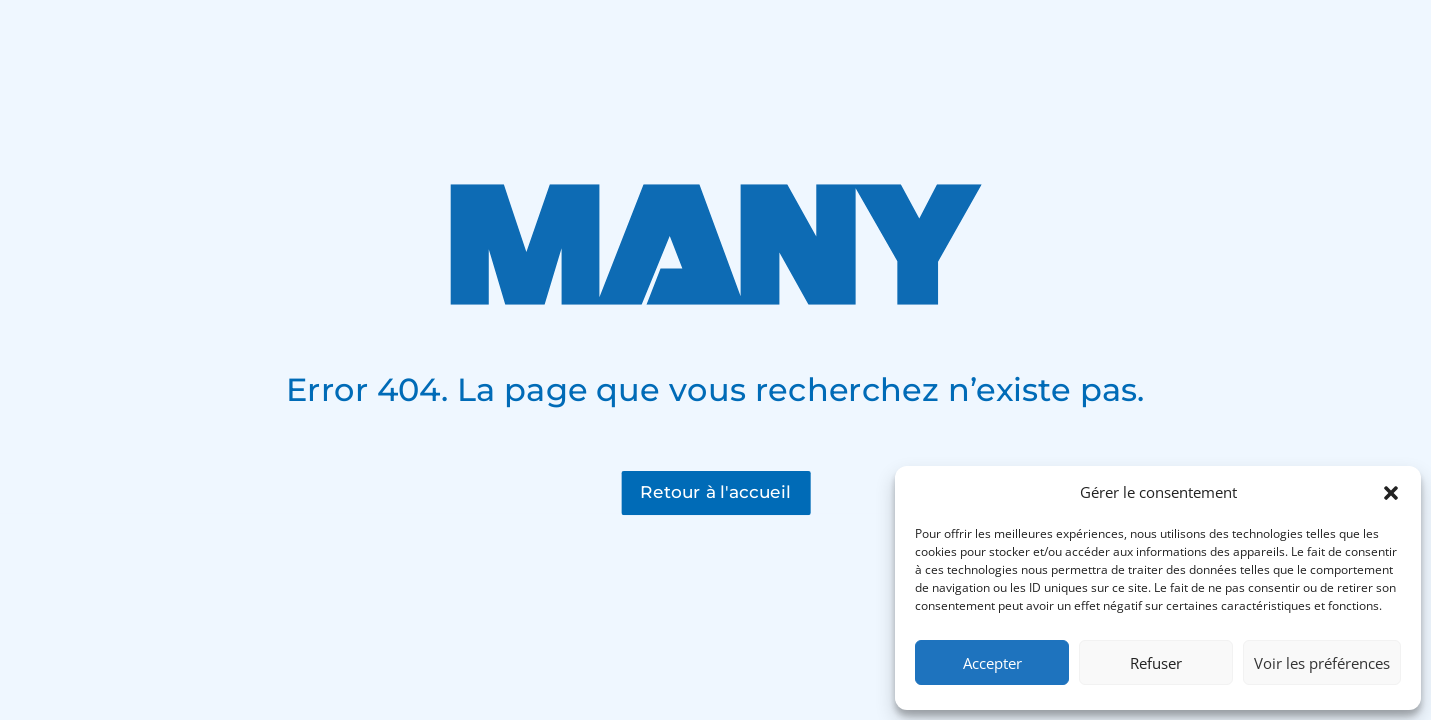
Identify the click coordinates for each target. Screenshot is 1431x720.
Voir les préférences (1322, 663)
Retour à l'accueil (715, 492)
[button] (1391, 493)
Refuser (1156, 663)
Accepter (992, 663)
